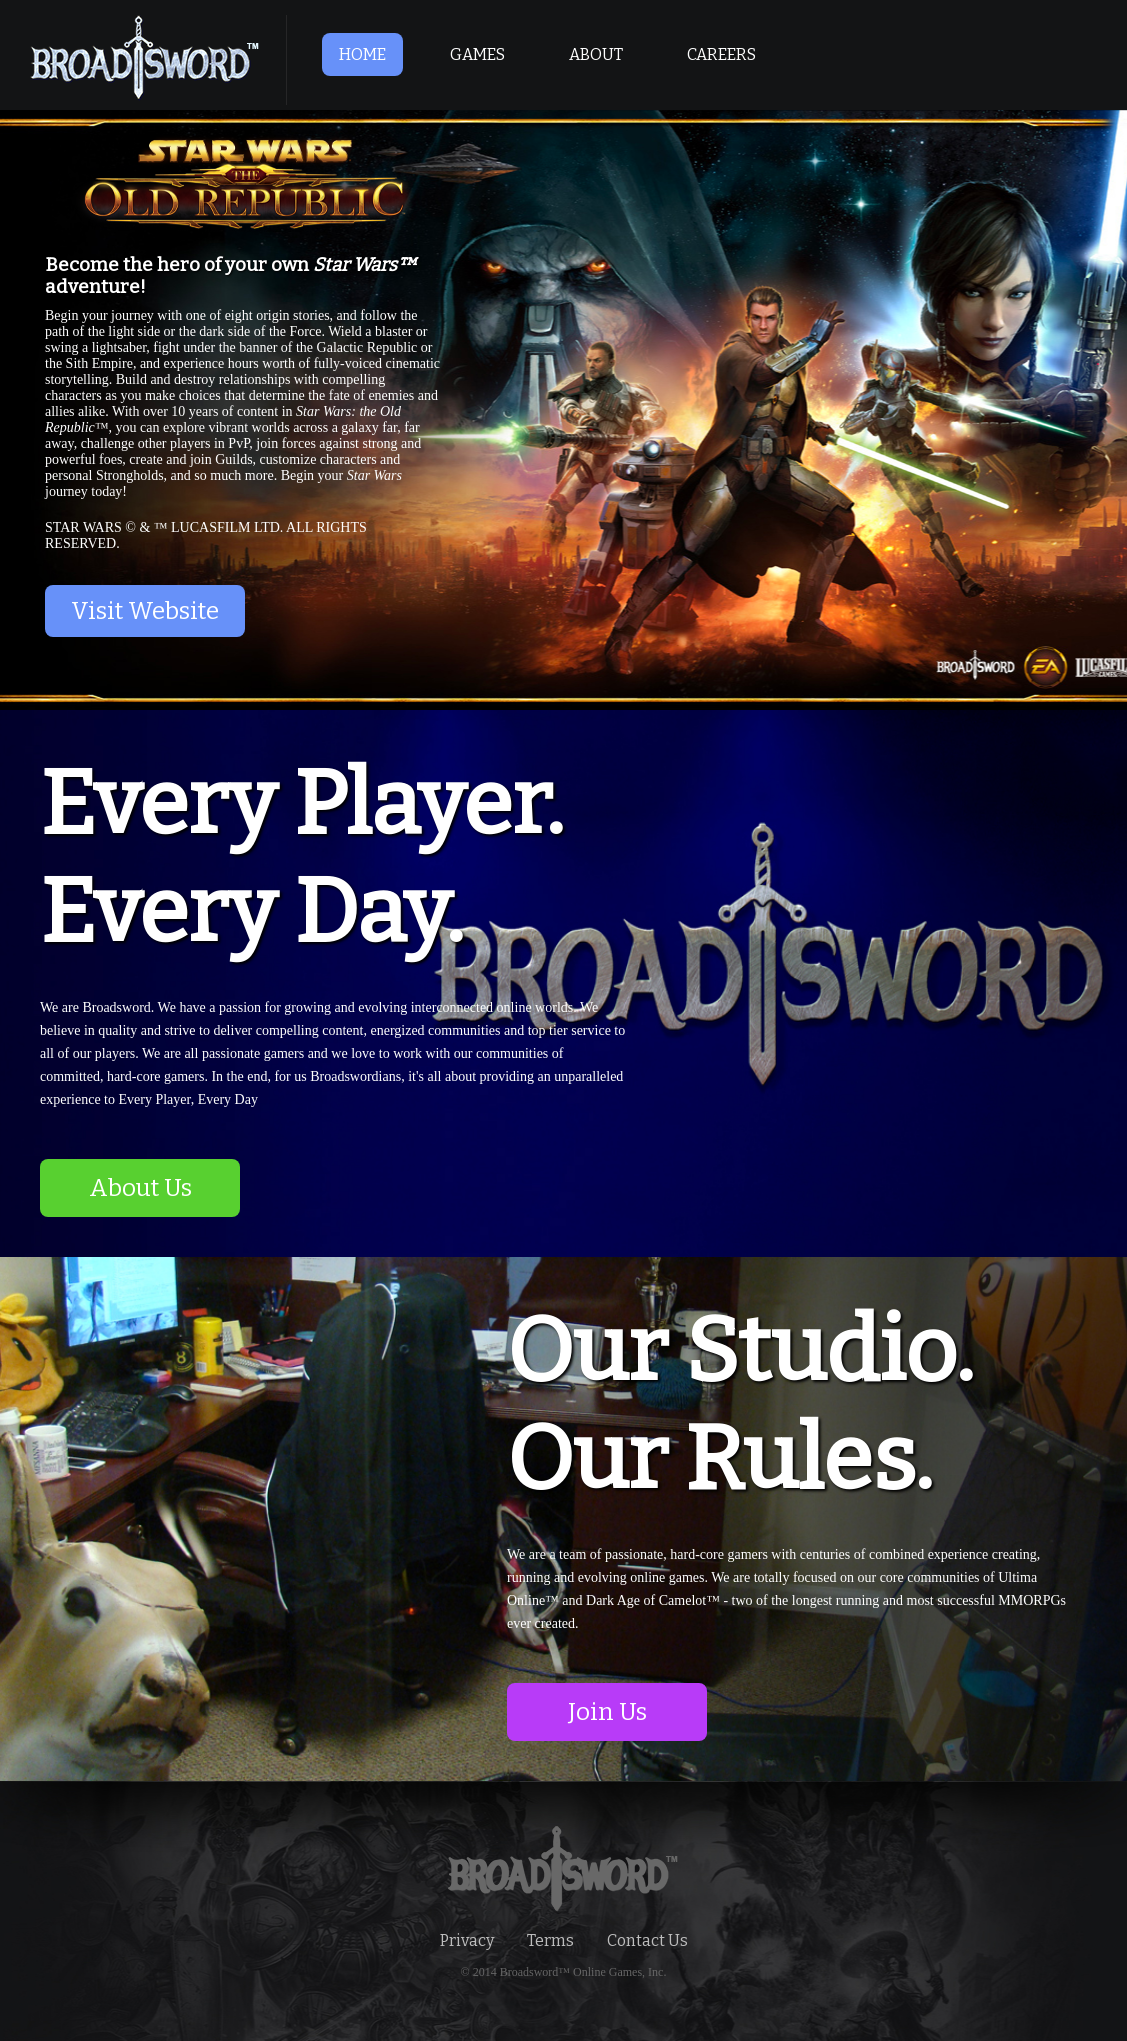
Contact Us (647, 1940)
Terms (550, 1940)
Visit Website (145, 611)
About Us (140, 1188)
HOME (362, 54)
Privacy (467, 1940)
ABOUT (596, 54)
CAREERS (721, 54)
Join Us (607, 1712)
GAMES (477, 54)
